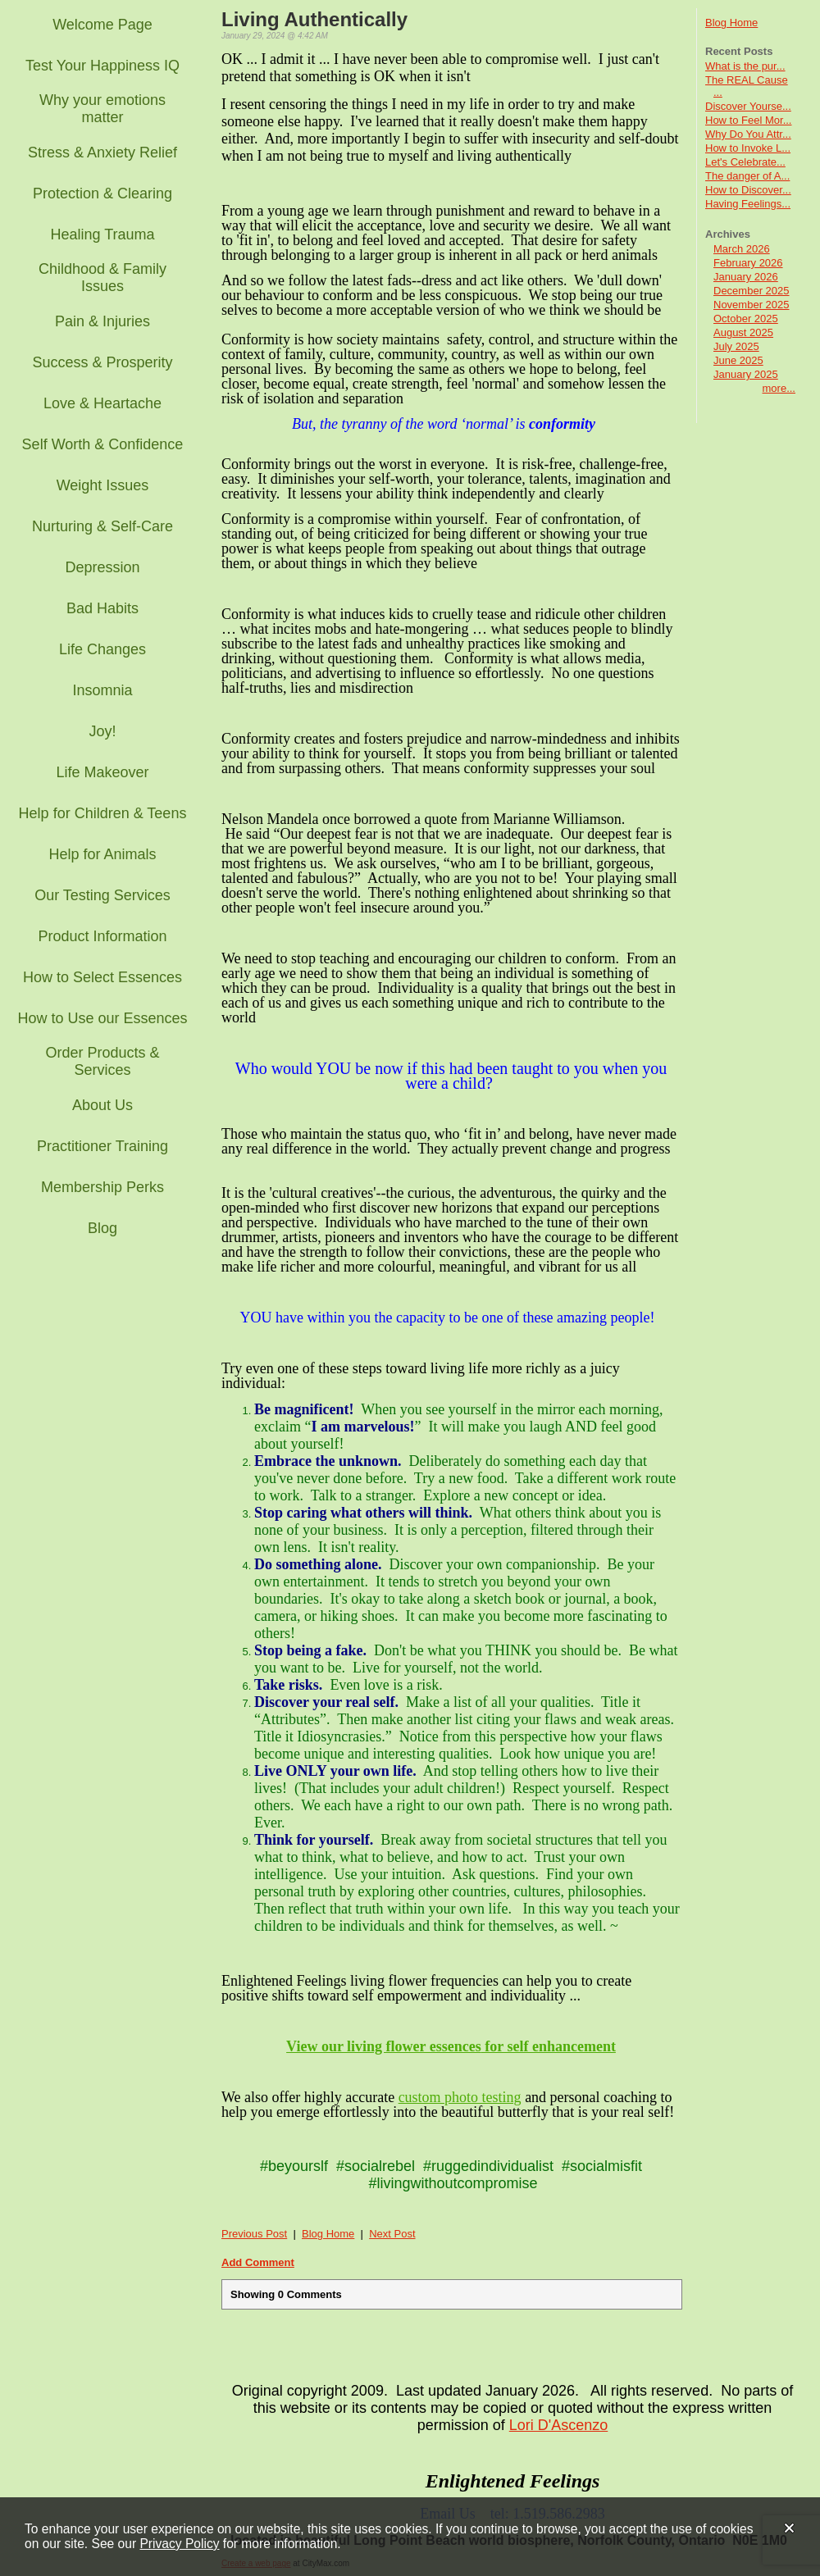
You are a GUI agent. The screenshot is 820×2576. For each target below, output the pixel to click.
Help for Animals (102, 854)
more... (779, 388)
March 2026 (741, 249)
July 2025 (736, 346)
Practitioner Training (102, 1146)
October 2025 (745, 318)
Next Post (392, 2234)
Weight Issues (103, 485)
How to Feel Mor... (748, 120)
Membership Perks (102, 1187)
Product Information (102, 936)
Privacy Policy (179, 2544)
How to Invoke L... (747, 148)
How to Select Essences (102, 977)
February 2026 (748, 263)
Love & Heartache (102, 403)
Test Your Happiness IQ (102, 65)
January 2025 (745, 374)
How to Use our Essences (102, 1018)
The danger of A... (747, 176)
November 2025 (751, 304)
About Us (102, 1105)
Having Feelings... (747, 204)
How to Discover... (748, 190)
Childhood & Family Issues (102, 277)
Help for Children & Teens (103, 813)
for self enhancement (548, 2046)
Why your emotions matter (102, 108)
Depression (102, 567)
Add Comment (257, 2262)
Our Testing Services (102, 895)
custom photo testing (460, 2097)
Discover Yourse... (748, 106)
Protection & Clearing (102, 193)
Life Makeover (102, 772)
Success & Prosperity (102, 362)
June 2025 (738, 360)
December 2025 (751, 290)
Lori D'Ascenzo (558, 2425)
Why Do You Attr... (748, 134)
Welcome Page (102, 24)
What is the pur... (745, 66)
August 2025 (743, 332)
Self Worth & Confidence (103, 444)
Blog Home (731, 22)
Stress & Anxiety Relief (102, 152)
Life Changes (102, 649)
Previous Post (254, 2234)
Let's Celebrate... (745, 162)
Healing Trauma (102, 234)
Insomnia (102, 690)
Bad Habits (102, 608)
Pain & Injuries (102, 321)
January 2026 (745, 277)
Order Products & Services (102, 1061)
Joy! (102, 731)
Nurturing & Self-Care (102, 526)
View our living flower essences (383, 2046)
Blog (102, 1228)
